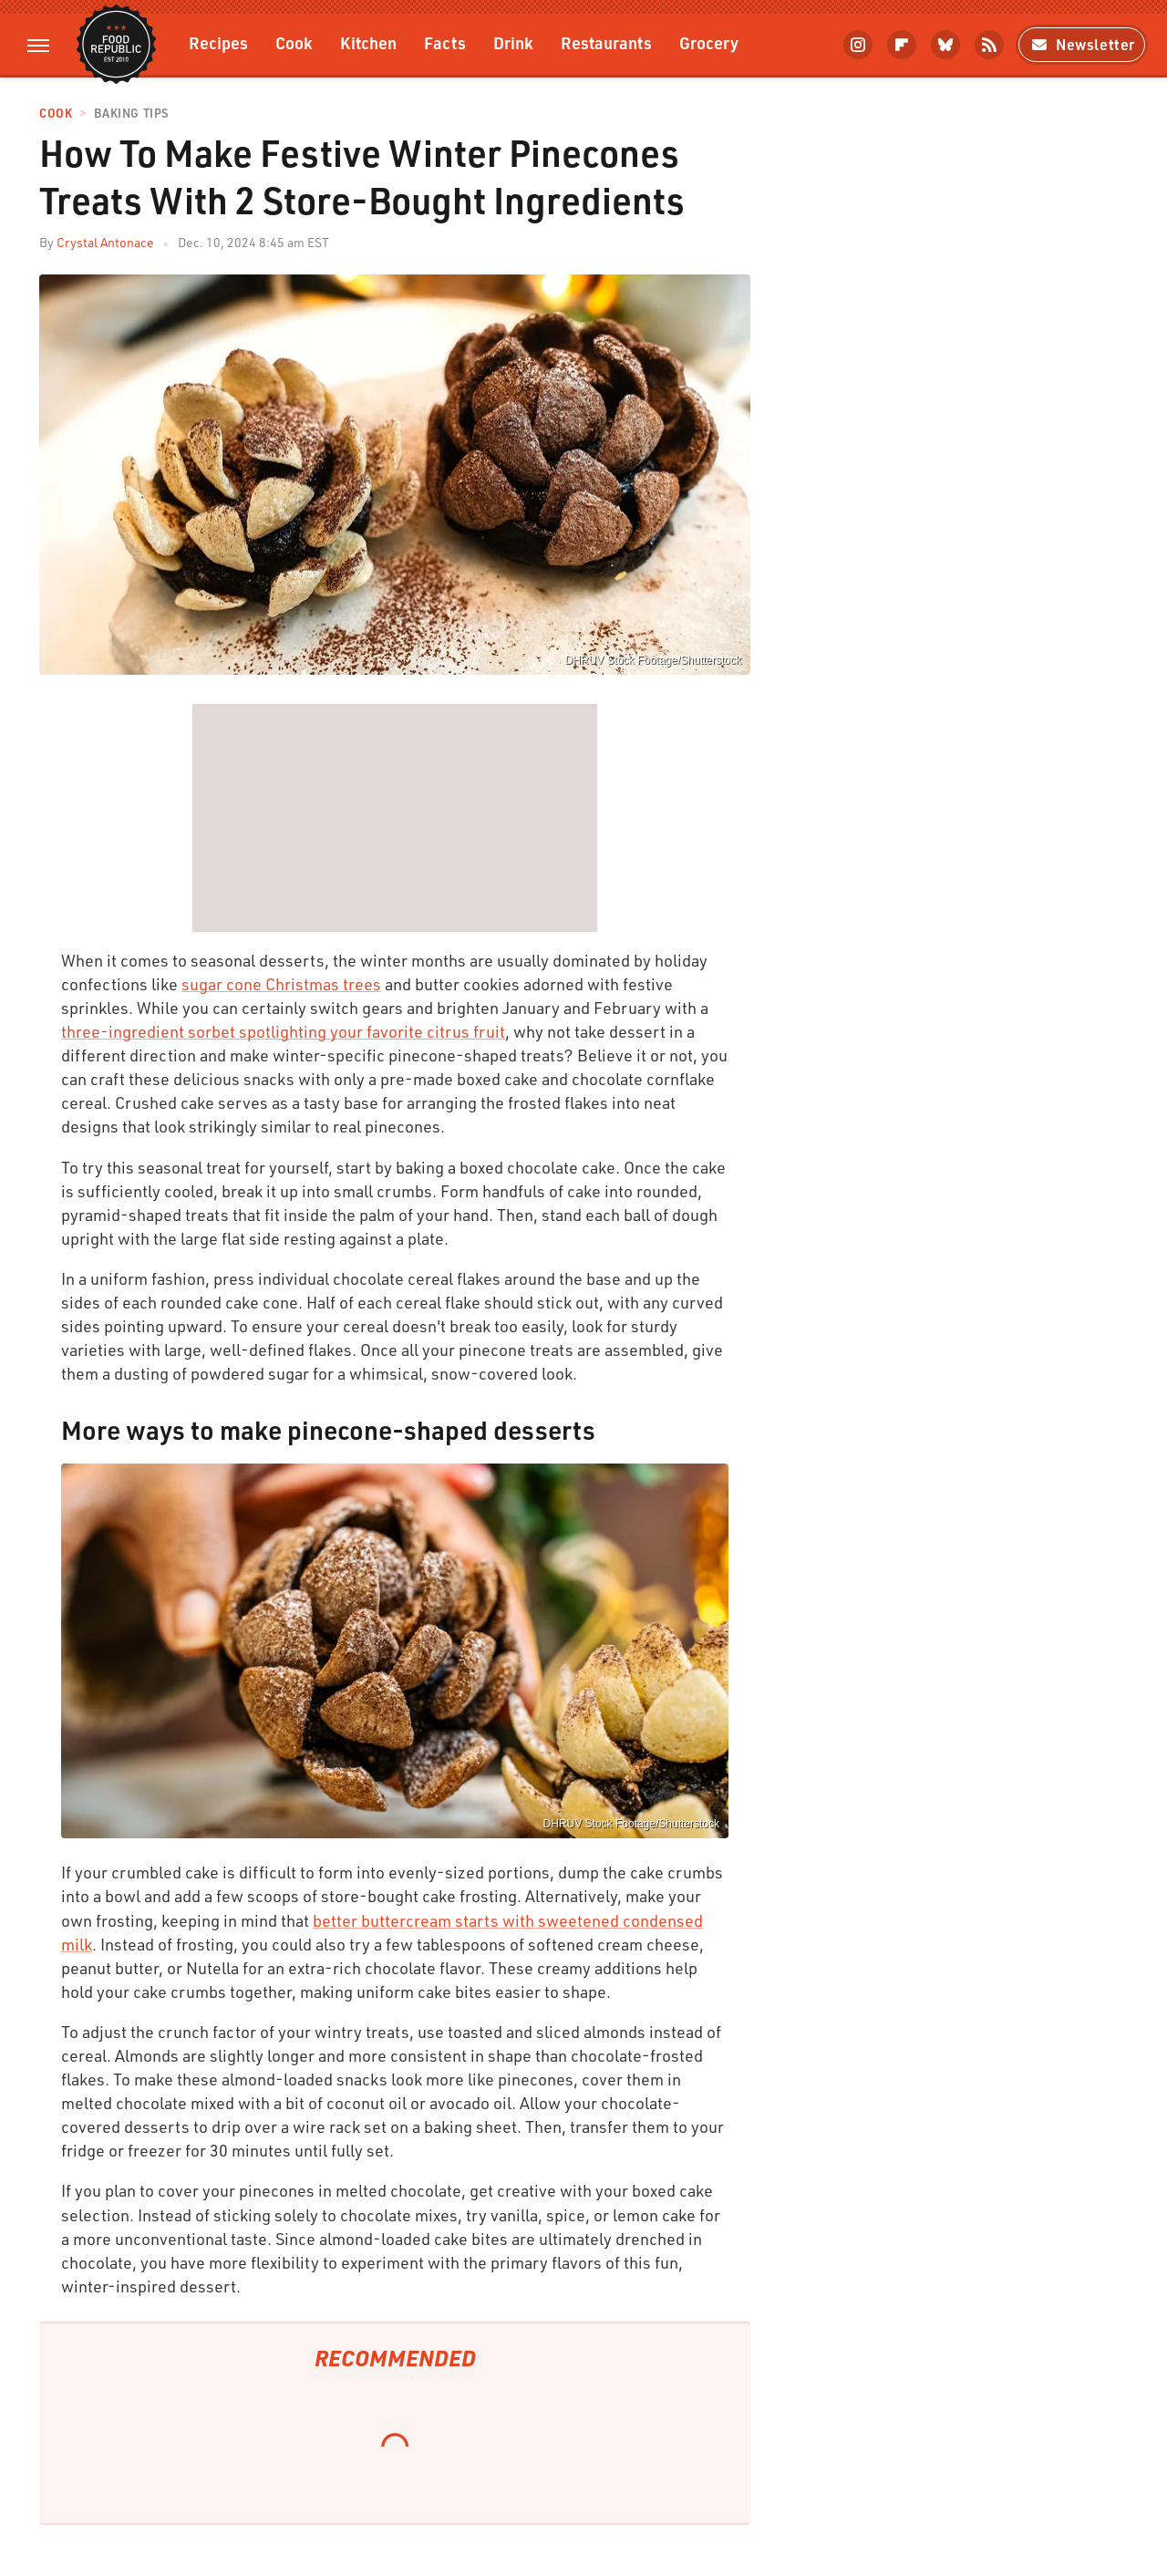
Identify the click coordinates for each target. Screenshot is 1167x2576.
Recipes (218, 42)
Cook (294, 42)
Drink (513, 42)
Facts (445, 42)
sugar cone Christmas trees (281, 984)
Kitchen (368, 42)
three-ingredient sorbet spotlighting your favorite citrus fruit (283, 1031)
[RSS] (989, 44)
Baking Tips (131, 113)
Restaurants (606, 42)
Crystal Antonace (105, 242)
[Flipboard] (901, 44)
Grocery (708, 42)
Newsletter (1081, 44)
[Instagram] (858, 44)
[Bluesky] (945, 44)
